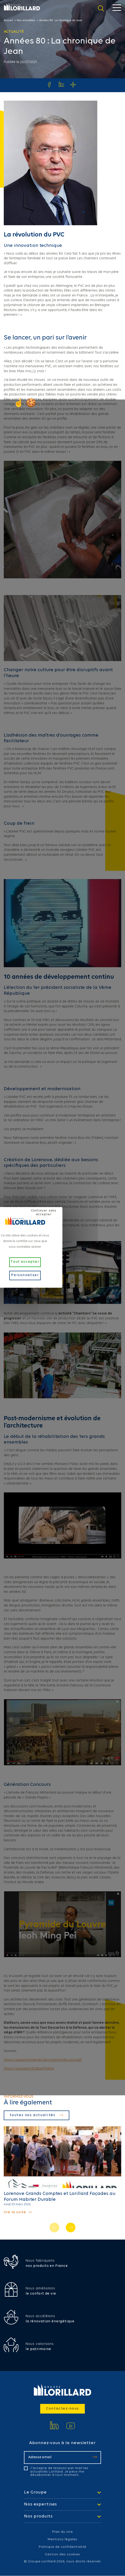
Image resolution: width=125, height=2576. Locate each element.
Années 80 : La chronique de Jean (61, 20)
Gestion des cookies (62, 2554)
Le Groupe (35, 2492)
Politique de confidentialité (62, 2547)
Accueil (8, 20)
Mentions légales (62, 2539)
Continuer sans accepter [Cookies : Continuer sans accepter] (44, 1212)
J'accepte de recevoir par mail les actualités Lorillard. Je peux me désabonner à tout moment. (59, 2472)
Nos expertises (40, 2505)
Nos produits (38, 2517)
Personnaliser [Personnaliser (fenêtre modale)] (25, 1275)
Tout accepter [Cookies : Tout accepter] (25, 1262)
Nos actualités (26, 20)
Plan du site (62, 2532)
